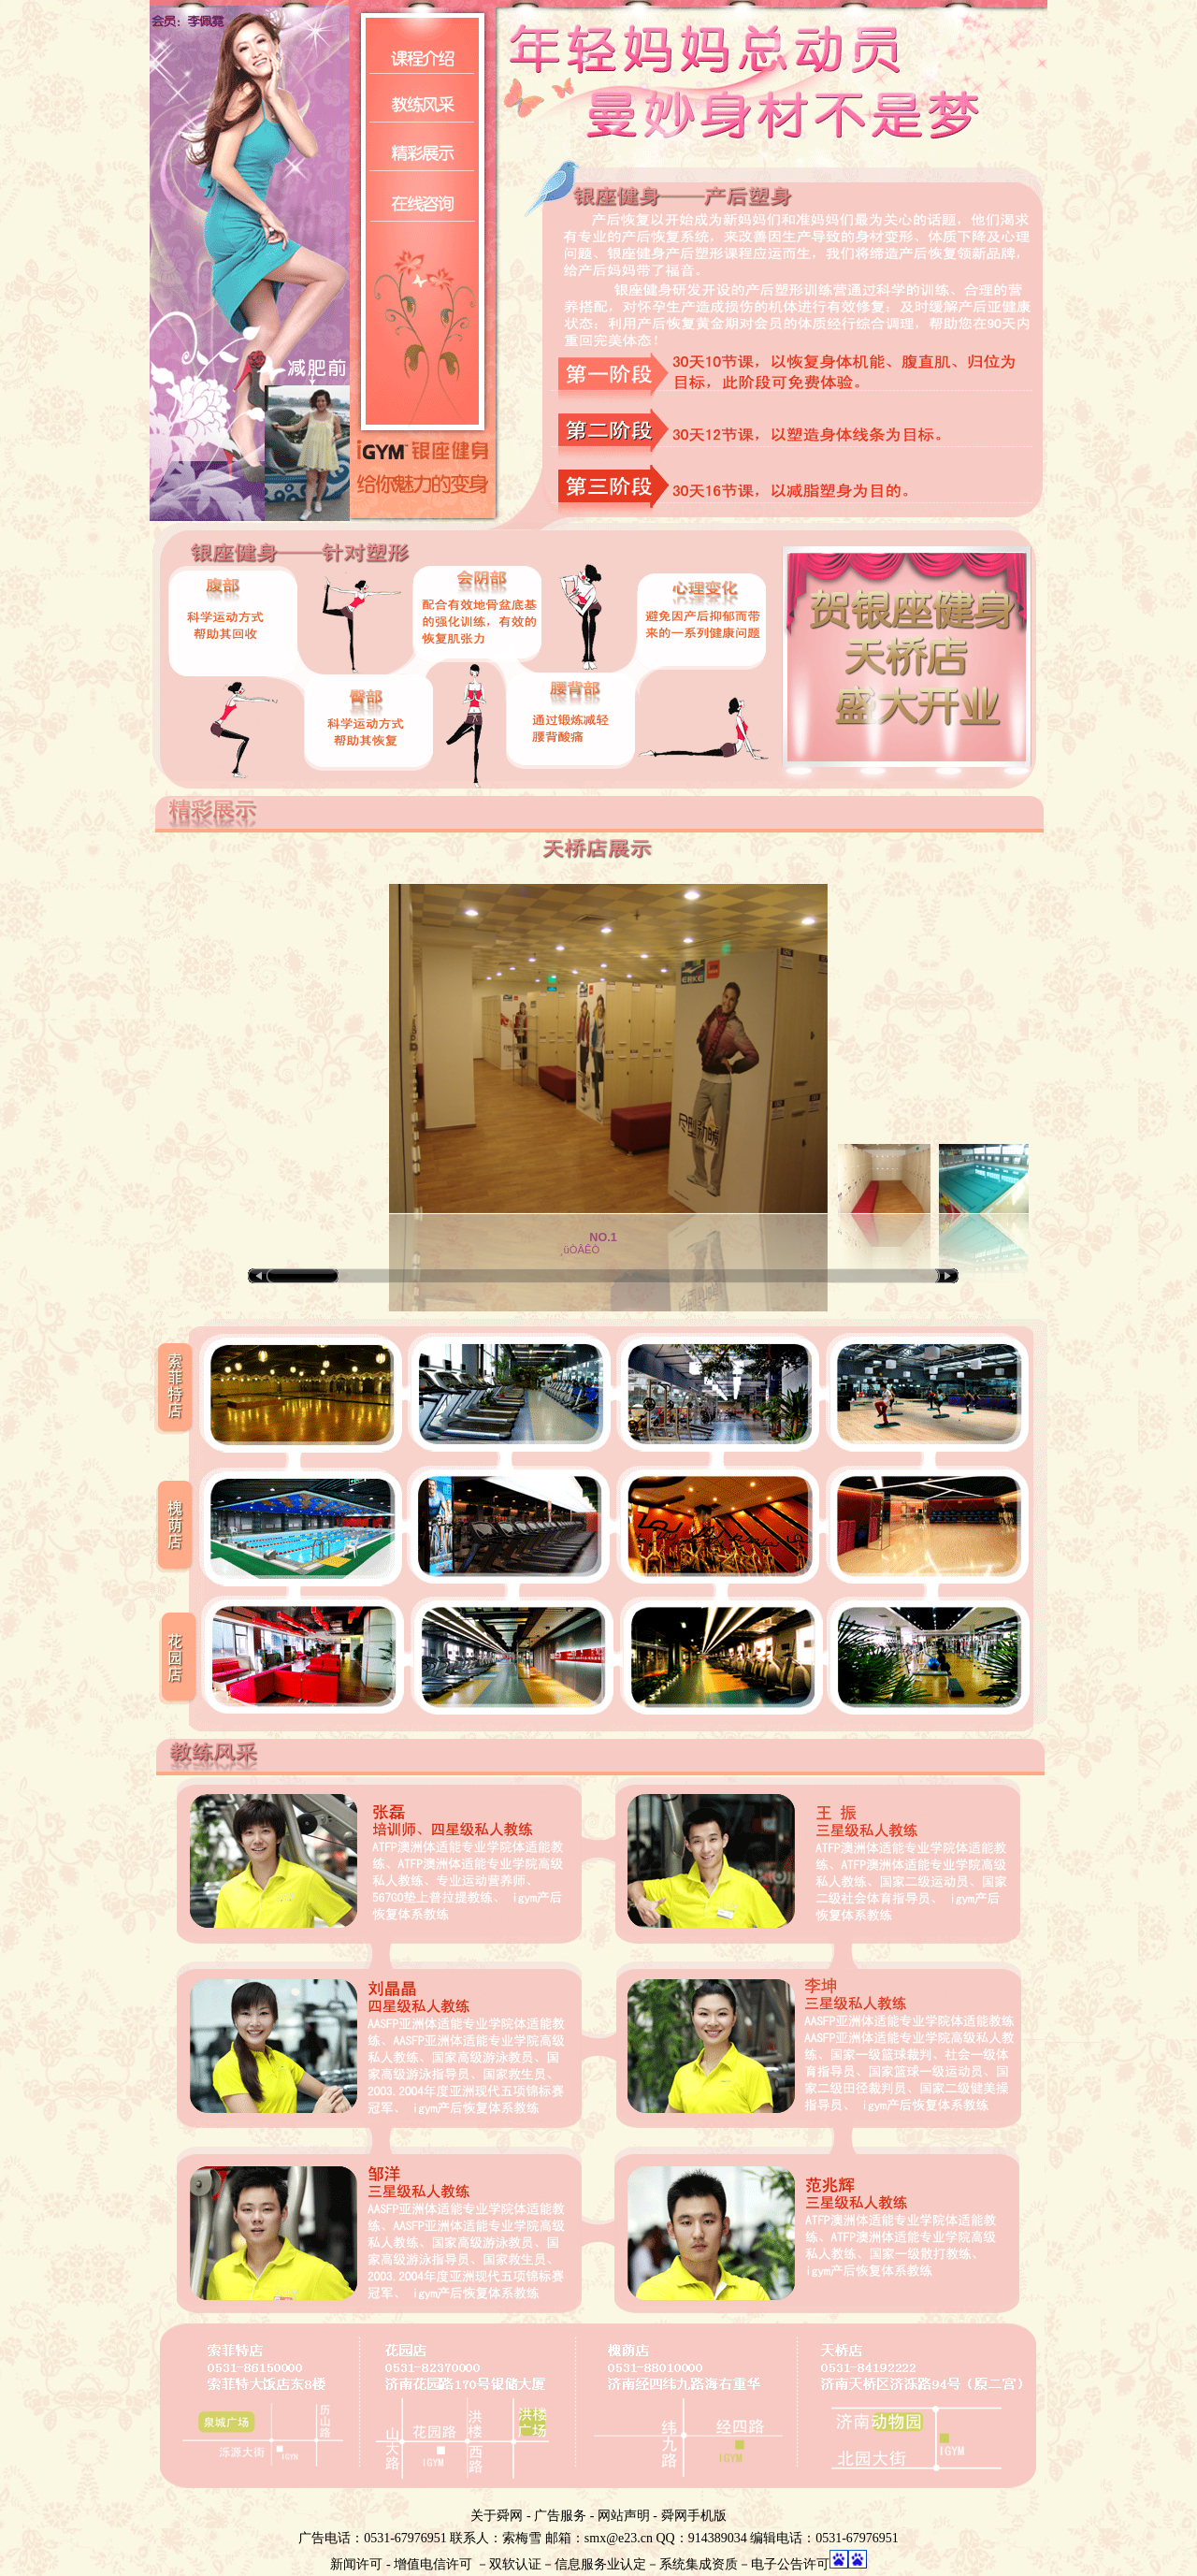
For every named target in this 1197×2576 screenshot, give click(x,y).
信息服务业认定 (600, 2564)
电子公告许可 (790, 2564)
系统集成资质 (698, 2564)
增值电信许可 (433, 2564)
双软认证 (515, 2564)
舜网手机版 (694, 2516)
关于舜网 (496, 2516)
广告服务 (560, 2516)
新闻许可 (356, 2564)
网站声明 (624, 2516)
